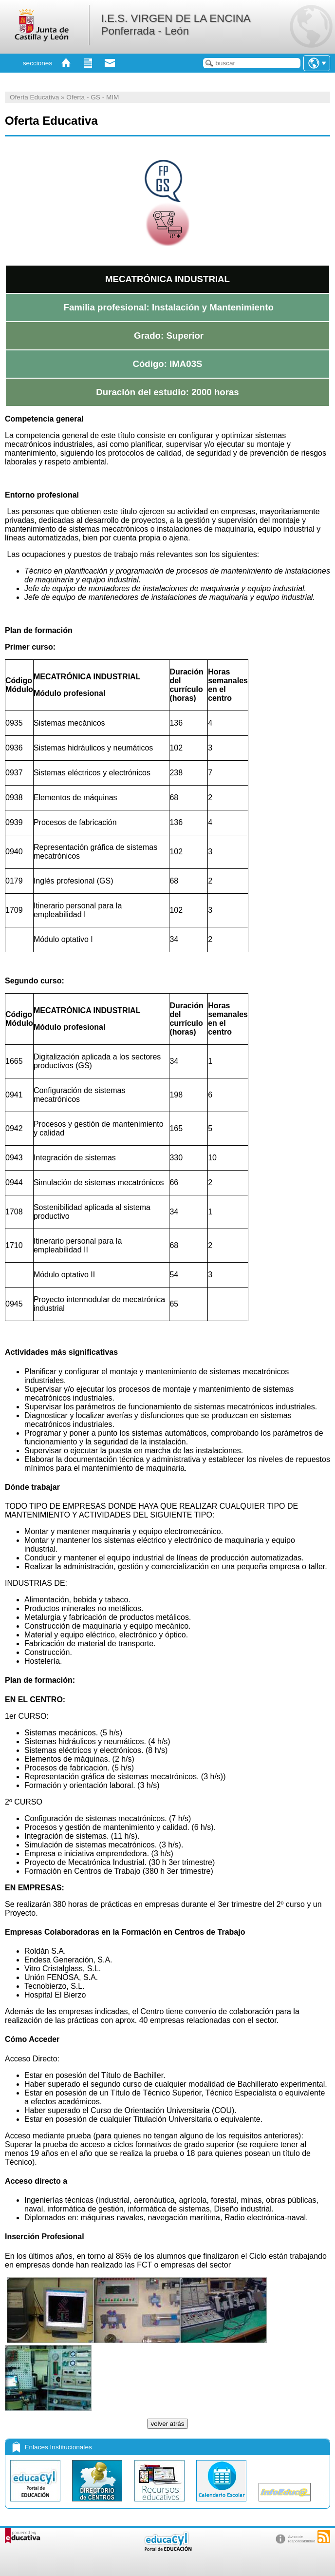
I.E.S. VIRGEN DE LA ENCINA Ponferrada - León (175, 24)
